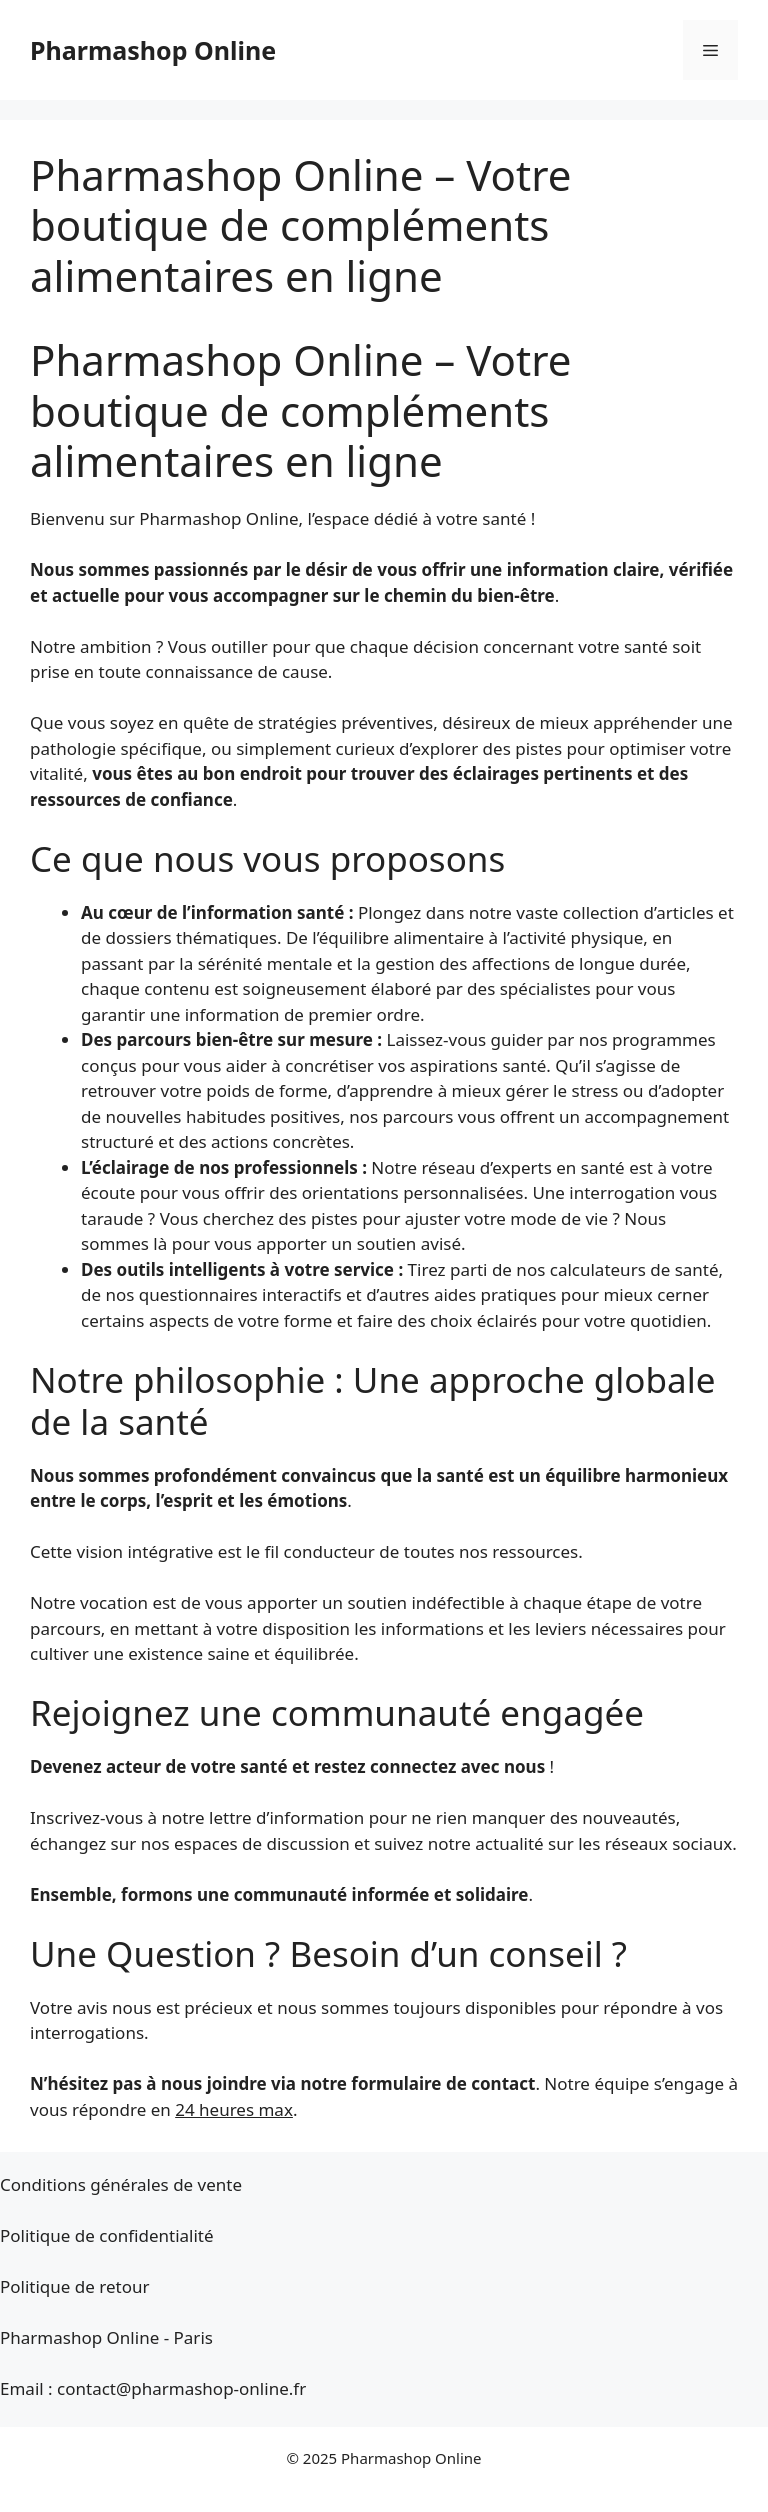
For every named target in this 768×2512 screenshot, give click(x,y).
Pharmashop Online (153, 50)
